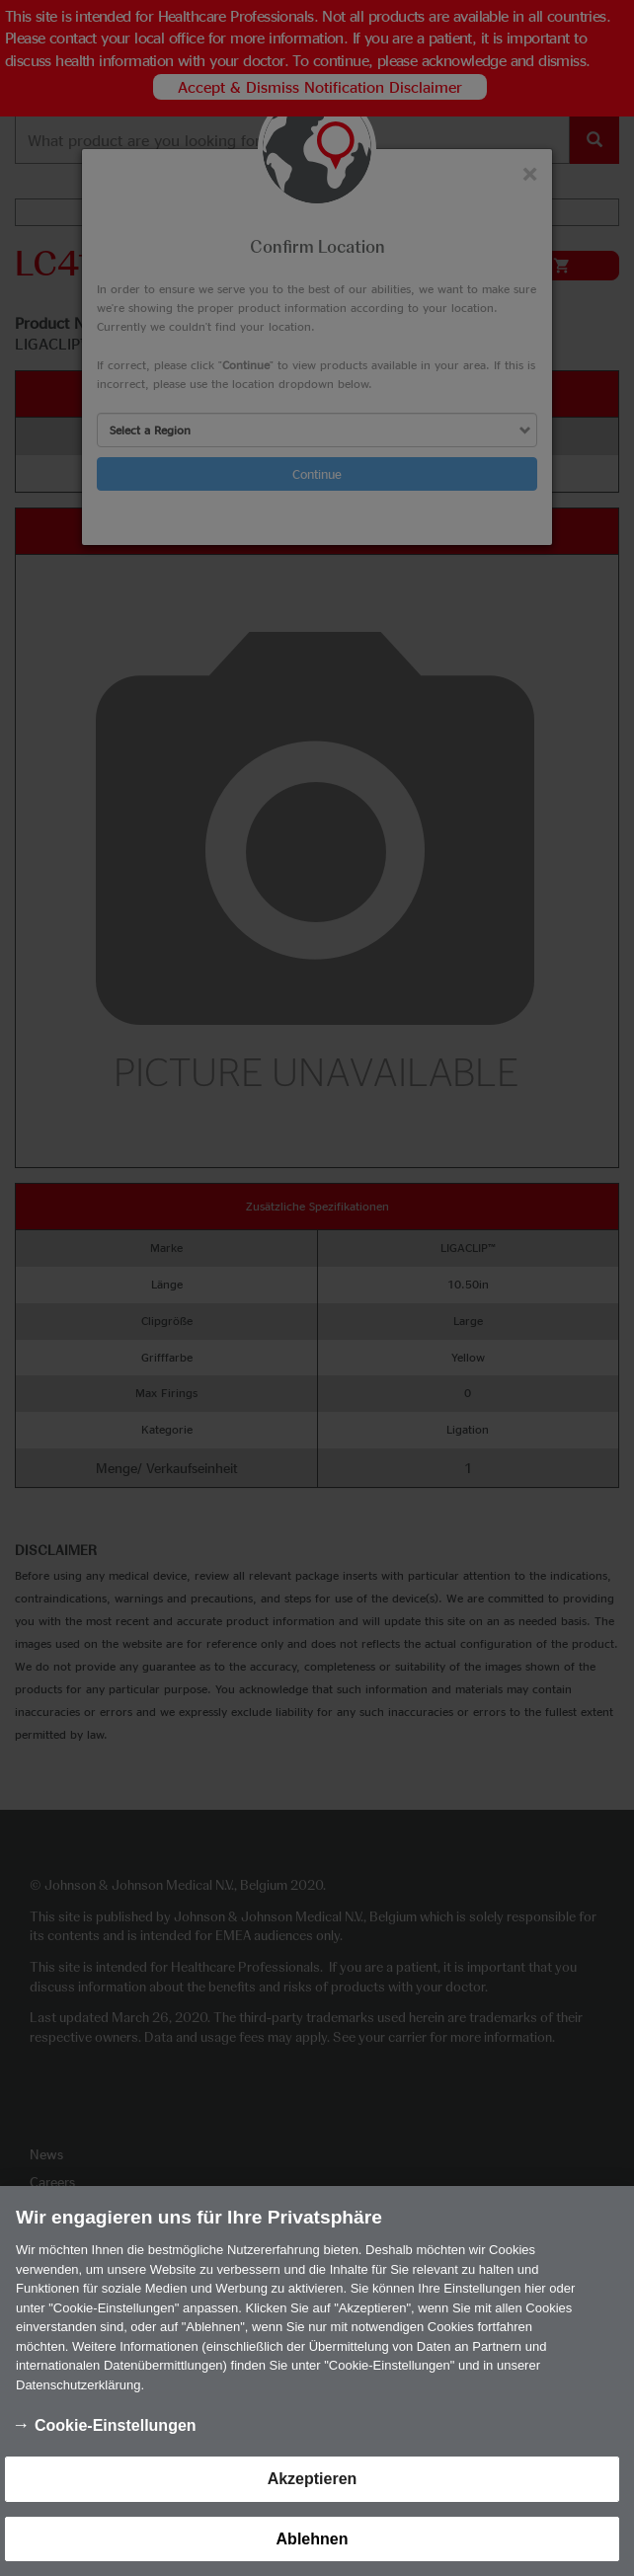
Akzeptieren (312, 2501)
